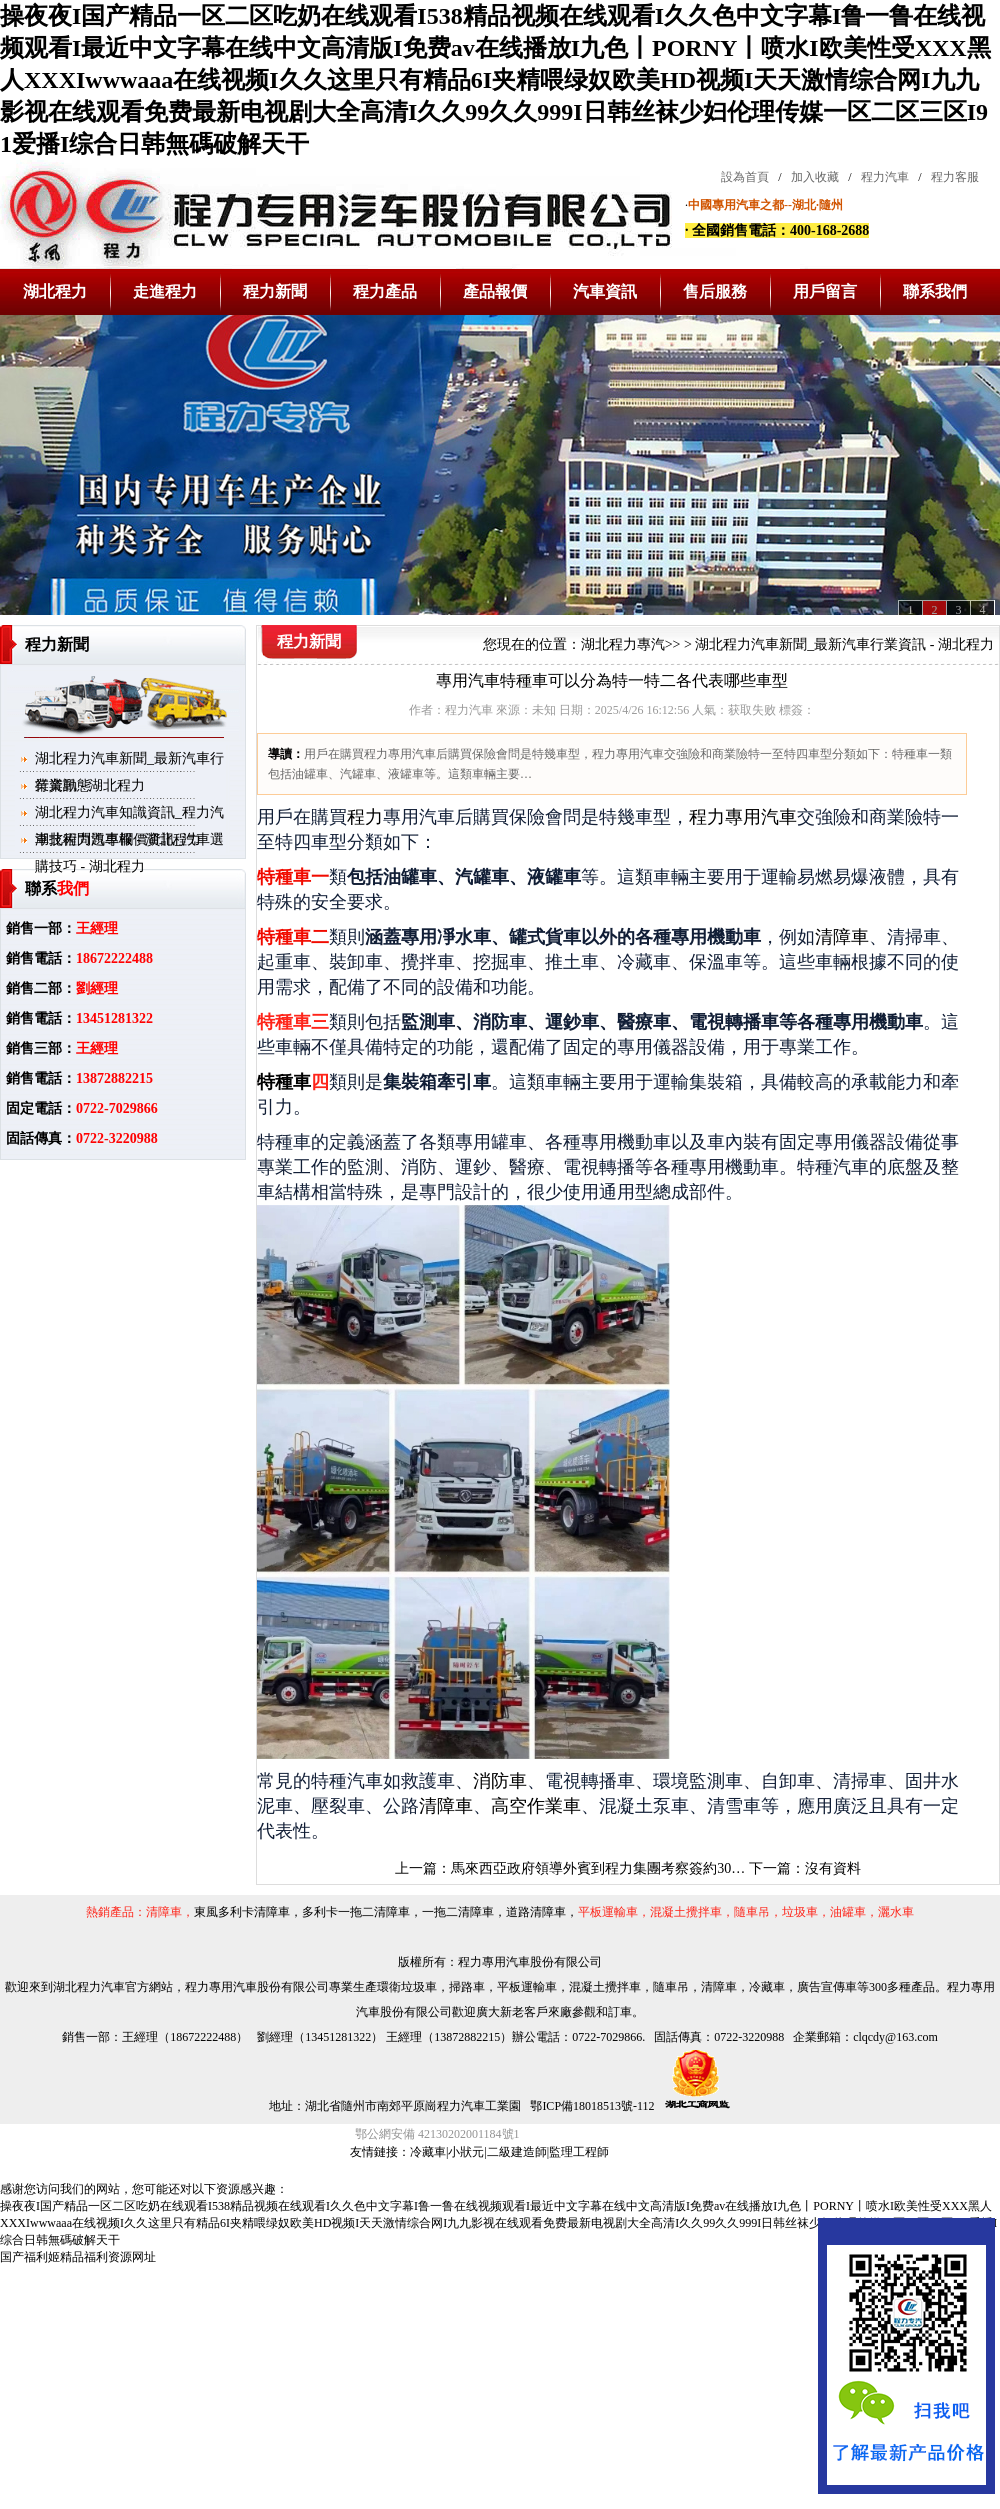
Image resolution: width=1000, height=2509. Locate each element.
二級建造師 (517, 2152)
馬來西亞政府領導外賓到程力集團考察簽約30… (598, 1868)
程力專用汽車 (743, 817)
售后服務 (715, 291)
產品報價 (495, 291)
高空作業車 (536, 1806)
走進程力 (165, 291)
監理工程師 (579, 2152)
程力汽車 (885, 177)
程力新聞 (275, 291)
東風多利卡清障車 (242, 1912)
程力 (365, 817)
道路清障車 (536, 1912)
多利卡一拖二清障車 (356, 1912)
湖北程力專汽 (623, 644)
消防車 (500, 1781)
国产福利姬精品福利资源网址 (78, 2257)
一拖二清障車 (458, 1912)
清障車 (842, 937)
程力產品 (385, 291)
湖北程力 (55, 291)
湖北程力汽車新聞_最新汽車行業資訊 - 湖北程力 (844, 644)
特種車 (284, 1082)
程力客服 (955, 177)
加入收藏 (815, 177)
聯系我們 (935, 291)
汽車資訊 (605, 291)
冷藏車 (428, 2152)
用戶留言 (825, 291)
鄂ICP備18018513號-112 (590, 2106)
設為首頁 (745, 177)
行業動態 (63, 785)
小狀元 (466, 2152)
